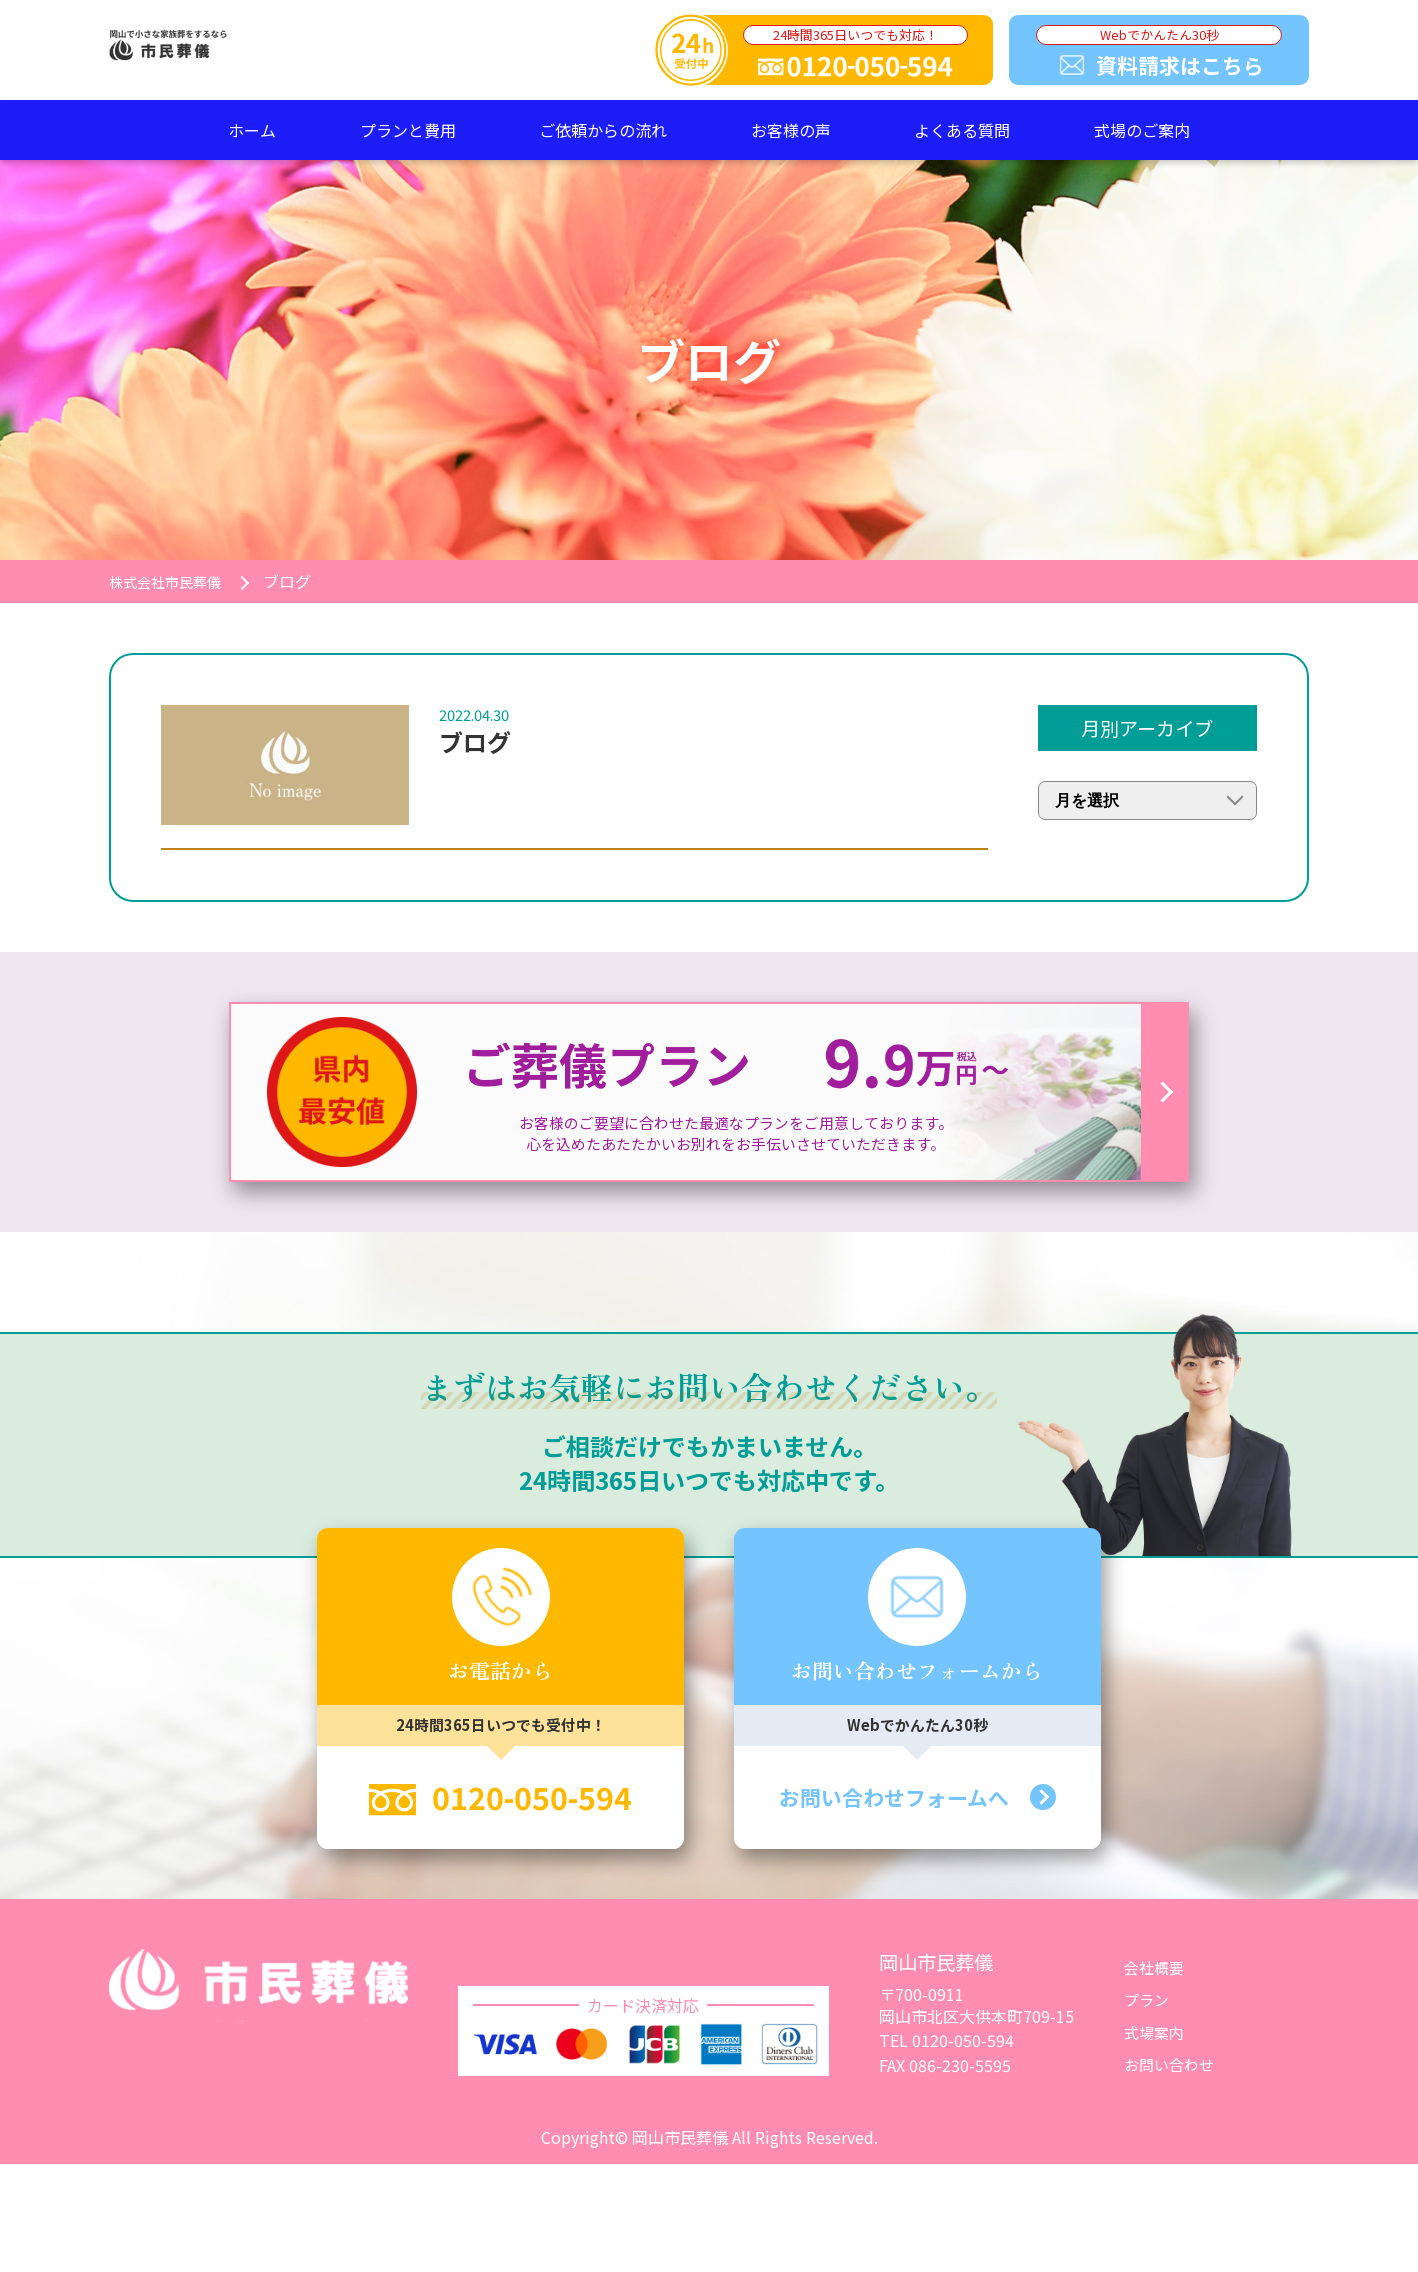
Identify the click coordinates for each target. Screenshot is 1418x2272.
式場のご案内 (1142, 130)
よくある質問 (962, 130)
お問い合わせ (1172, 2072)
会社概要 (1156, 1975)
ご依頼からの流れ (603, 130)
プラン (1148, 2008)
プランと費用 (408, 130)
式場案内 (1156, 2040)
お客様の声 (791, 130)
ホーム (252, 130)
